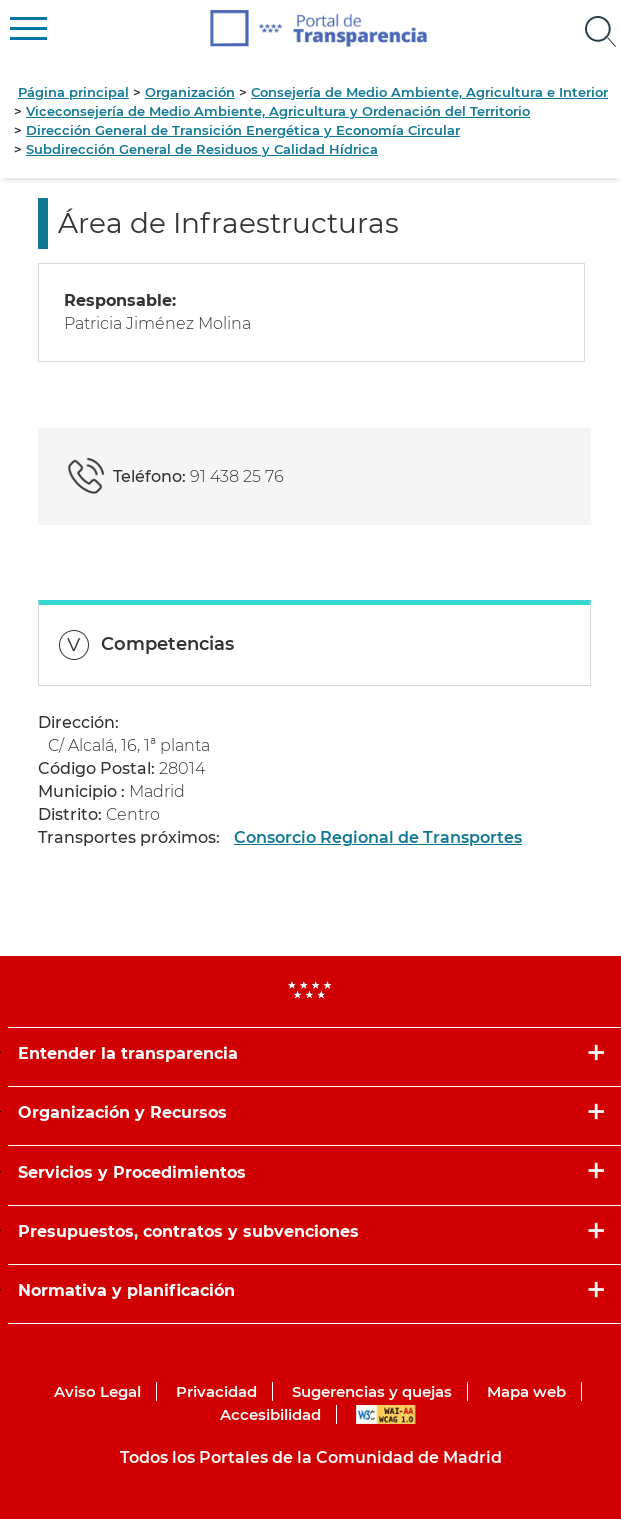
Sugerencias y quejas (372, 1391)
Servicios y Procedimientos (132, 1172)
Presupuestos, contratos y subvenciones (188, 1231)
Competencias (167, 644)
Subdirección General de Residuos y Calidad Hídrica (202, 149)
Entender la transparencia (128, 1053)
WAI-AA (386, 1414)
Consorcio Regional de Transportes (378, 837)
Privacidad (216, 1391)
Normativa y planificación (126, 1290)
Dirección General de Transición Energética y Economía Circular (243, 130)
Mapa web (526, 1391)
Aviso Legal (97, 1391)
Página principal (73, 92)
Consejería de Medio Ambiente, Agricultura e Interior (429, 92)
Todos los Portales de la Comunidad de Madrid (311, 1457)
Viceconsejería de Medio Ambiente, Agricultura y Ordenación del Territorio (278, 111)
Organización (190, 92)
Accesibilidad (270, 1414)
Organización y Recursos (122, 1112)
